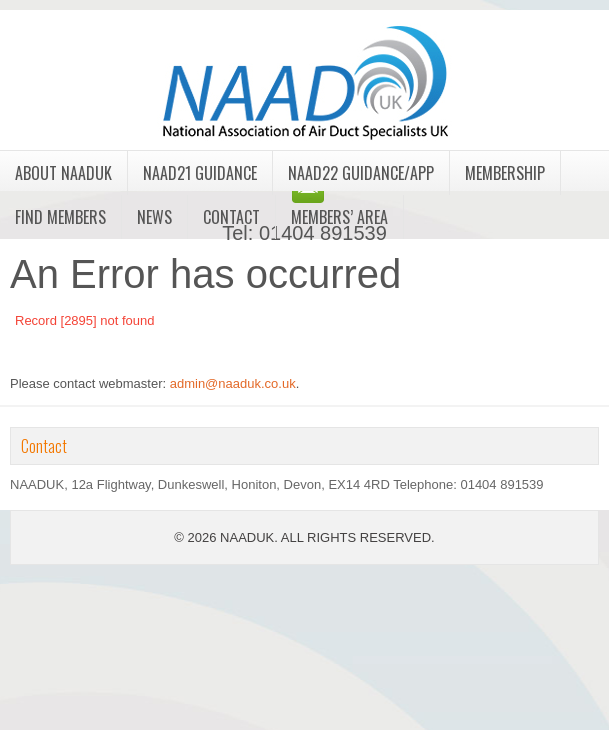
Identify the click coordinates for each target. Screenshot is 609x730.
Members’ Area (339, 217)
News (154, 217)
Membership (505, 173)
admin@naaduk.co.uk (233, 383)
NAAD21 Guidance (200, 173)
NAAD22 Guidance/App (361, 173)
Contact (231, 217)
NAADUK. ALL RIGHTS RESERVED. (327, 537)
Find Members (60, 217)
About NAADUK (63, 173)
